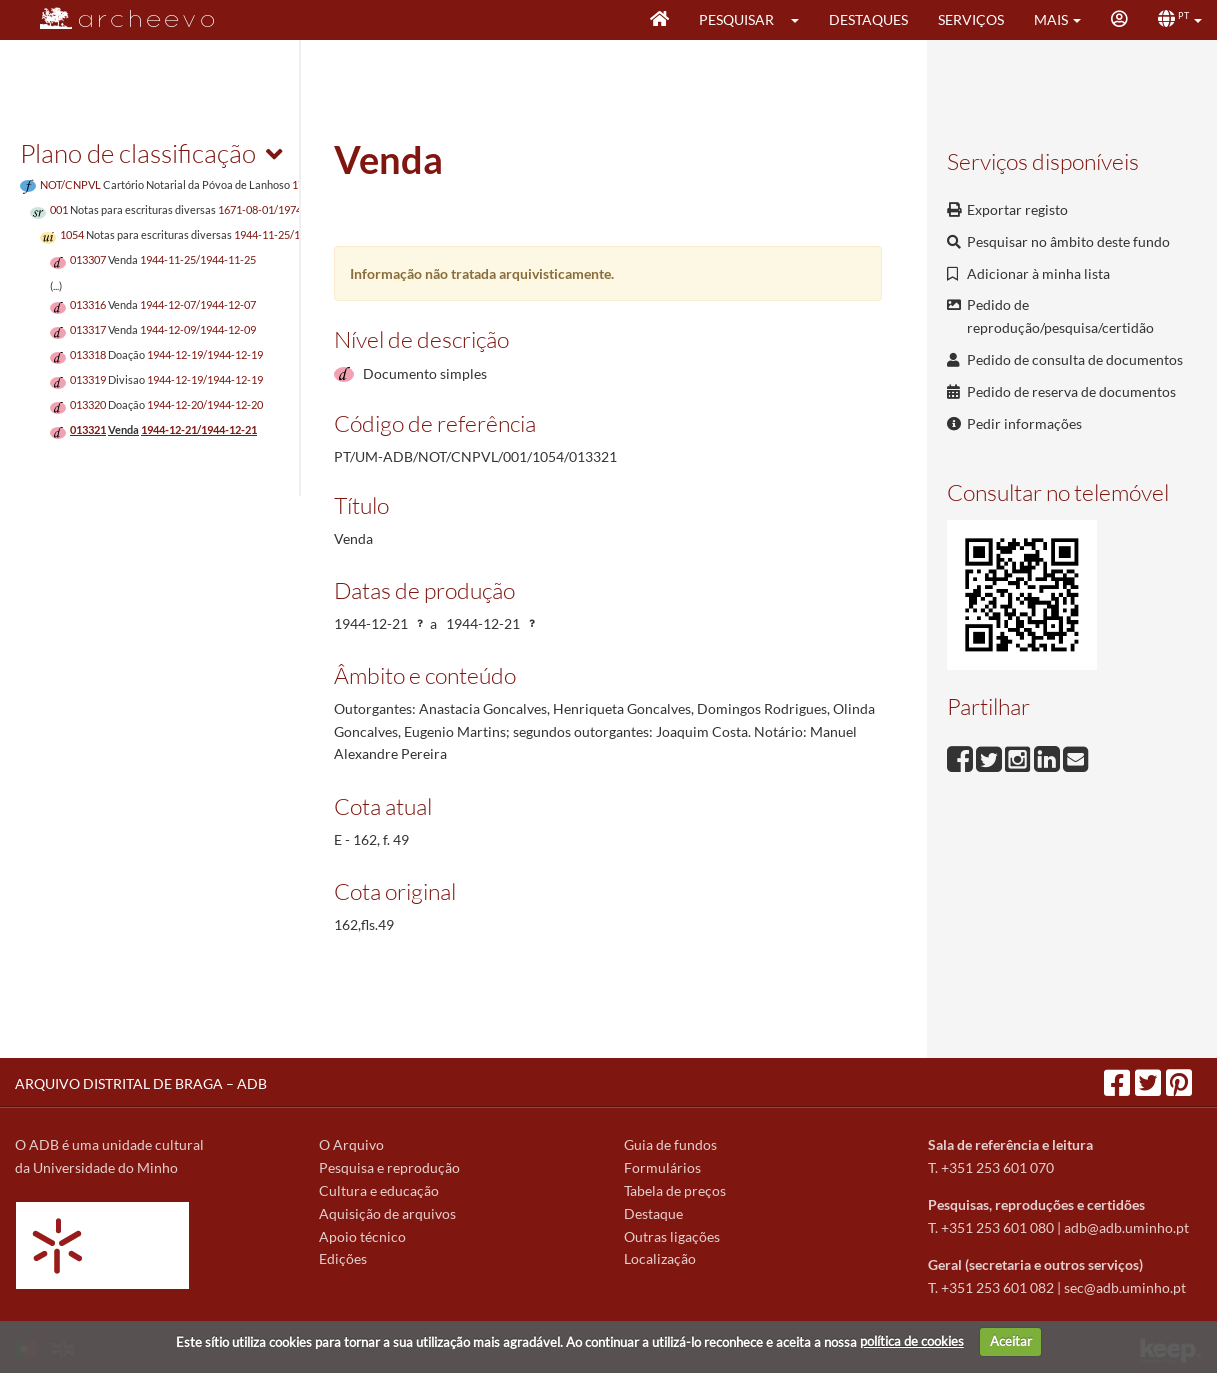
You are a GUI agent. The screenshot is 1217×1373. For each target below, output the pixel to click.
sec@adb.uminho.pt (1125, 1287)
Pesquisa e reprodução (389, 1167)
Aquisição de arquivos (387, 1213)
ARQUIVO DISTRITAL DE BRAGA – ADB (141, 1083)
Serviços (971, 19)
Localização (660, 1258)
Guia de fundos (670, 1144)
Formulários (662, 1167)
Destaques (868, 19)
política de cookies (912, 1341)
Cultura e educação (379, 1190)
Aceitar (1011, 1341)
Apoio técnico (362, 1236)
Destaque (653, 1213)
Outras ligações (672, 1236)
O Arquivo (351, 1144)
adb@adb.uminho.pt (1126, 1227)
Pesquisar (736, 19)
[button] (801, 20)
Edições (343, 1258)
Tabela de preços (675, 1190)
